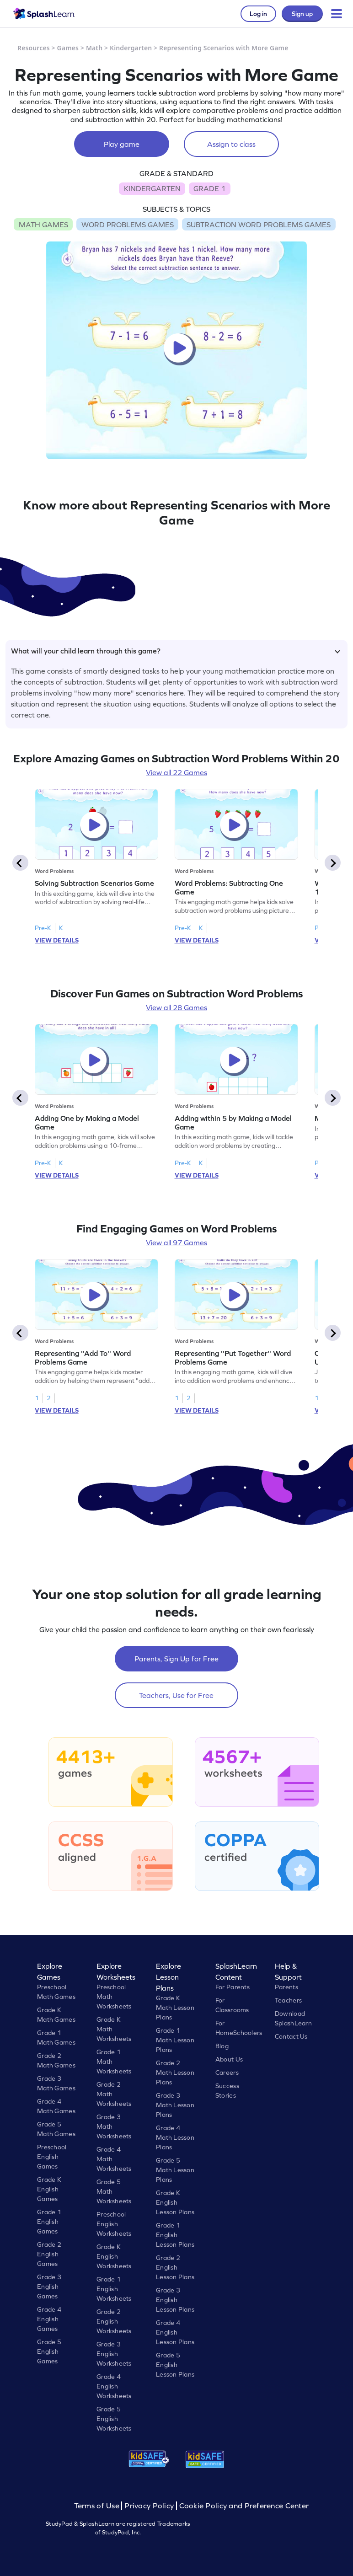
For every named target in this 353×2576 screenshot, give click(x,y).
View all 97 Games (176, 1242)
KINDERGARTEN (152, 188)
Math (94, 47)
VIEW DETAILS (57, 940)
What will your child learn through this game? (175, 651)
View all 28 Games (176, 1007)
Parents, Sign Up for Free (176, 1659)
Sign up (302, 13)
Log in (258, 13)
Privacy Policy (149, 2505)
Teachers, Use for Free (176, 1695)
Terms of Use (98, 2505)
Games (68, 47)
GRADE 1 (209, 188)
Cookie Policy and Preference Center (244, 2505)
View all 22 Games (176, 772)
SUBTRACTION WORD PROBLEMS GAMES (259, 224)
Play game (121, 144)
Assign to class (231, 144)
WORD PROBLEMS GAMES (127, 224)
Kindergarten (131, 47)
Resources (33, 47)
